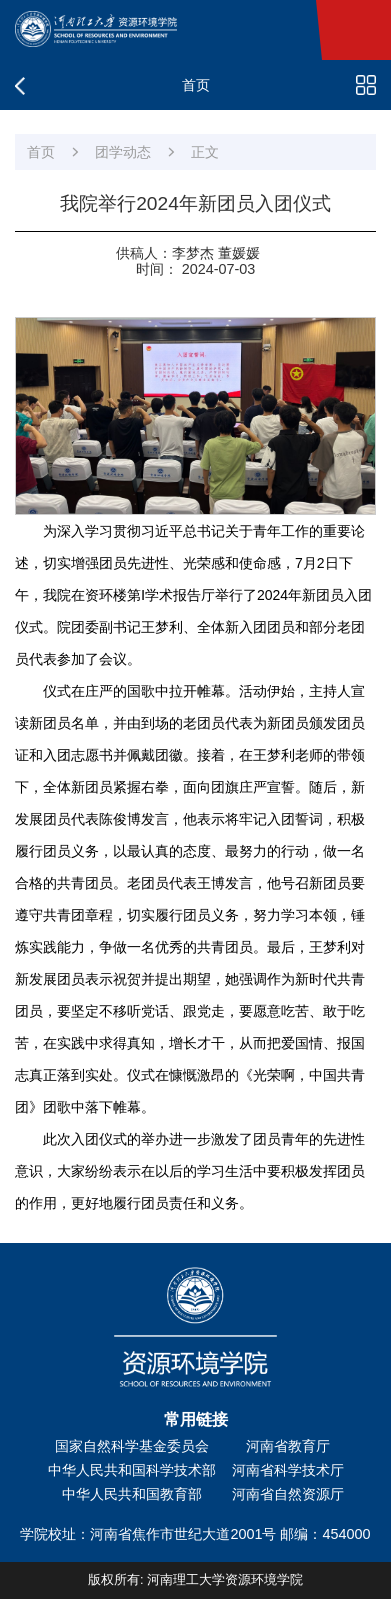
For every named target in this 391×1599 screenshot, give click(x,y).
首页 (41, 152)
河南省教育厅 (288, 1446)
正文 (205, 152)
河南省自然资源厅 (288, 1494)
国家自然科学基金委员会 (132, 1446)
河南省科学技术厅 (288, 1470)
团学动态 (123, 152)
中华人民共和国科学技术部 (132, 1470)
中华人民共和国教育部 (132, 1494)
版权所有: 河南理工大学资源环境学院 (195, 1579)
